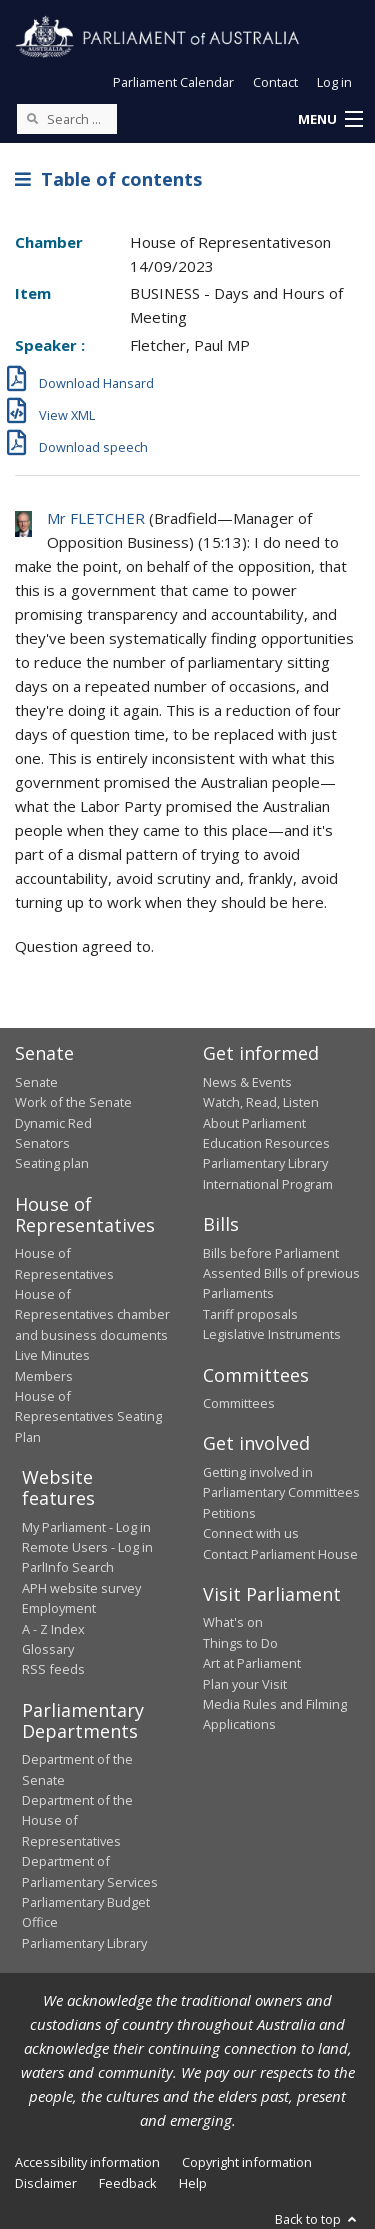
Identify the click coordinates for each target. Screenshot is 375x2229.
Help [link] (193, 2183)
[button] (330, 120)
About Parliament (254, 1123)
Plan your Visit (245, 1684)
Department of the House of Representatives (77, 1820)
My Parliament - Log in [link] (86, 1527)
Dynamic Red (53, 1123)
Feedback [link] (128, 2183)
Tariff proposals (250, 1314)
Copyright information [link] (247, 2162)
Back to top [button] (317, 2219)
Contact (275, 82)
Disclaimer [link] (46, 2183)
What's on (233, 1622)
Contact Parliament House (280, 1554)
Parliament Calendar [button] (173, 82)
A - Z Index (53, 1629)
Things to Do (240, 1643)
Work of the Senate (73, 1102)
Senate (36, 1082)
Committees (239, 1403)
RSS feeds (53, 1669)
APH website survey (81, 1588)
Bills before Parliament (271, 1253)
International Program (268, 1184)
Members (44, 1376)
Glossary (48, 1649)
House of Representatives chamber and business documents (92, 1314)
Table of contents (108, 179)
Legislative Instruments (272, 1334)
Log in (334, 82)
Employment (59, 1608)
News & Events (247, 1082)
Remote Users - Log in (87, 1547)
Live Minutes (52, 1355)
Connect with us (251, 1533)
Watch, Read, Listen (261, 1102)
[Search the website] (67, 119)
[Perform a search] (32, 118)
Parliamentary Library (265, 1163)
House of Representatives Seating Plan (88, 1416)
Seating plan (52, 1163)
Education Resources (266, 1143)
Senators (42, 1143)
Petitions (229, 1513)
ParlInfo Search (68, 1567)
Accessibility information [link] (87, 2162)
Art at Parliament (252, 1663)
